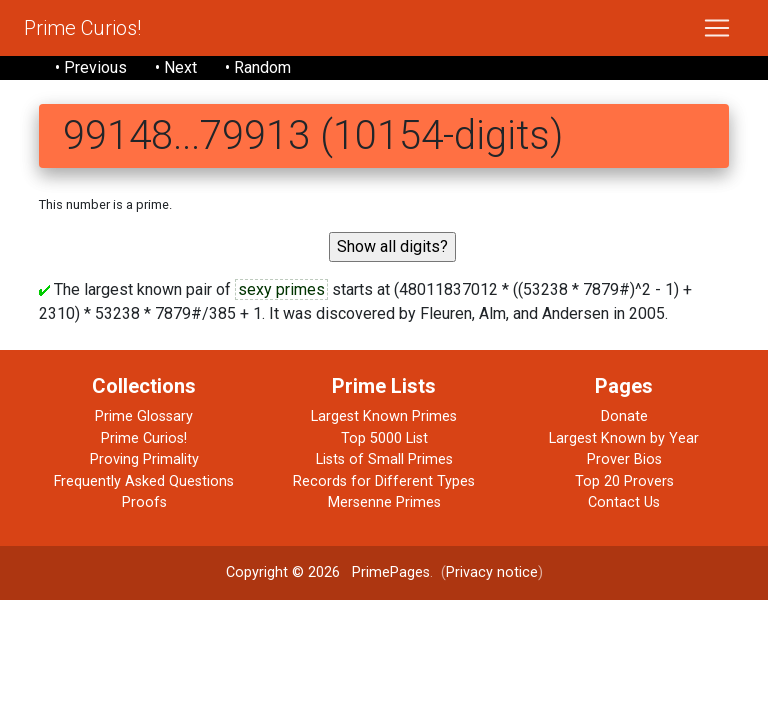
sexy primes (281, 289)
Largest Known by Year (624, 438)
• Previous (91, 67)
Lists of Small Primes (384, 459)
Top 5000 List (384, 438)
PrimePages (391, 572)
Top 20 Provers (624, 481)
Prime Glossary (144, 416)
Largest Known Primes (384, 416)
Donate (624, 416)
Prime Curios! (82, 28)
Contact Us (624, 502)
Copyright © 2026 (283, 572)
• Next (176, 67)
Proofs (144, 502)
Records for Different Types (384, 481)
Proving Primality (144, 459)
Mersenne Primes (384, 502)
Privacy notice (492, 572)
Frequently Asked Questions (144, 481)
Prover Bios (624, 459)
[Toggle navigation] (717, 28)
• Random (258, 67)
